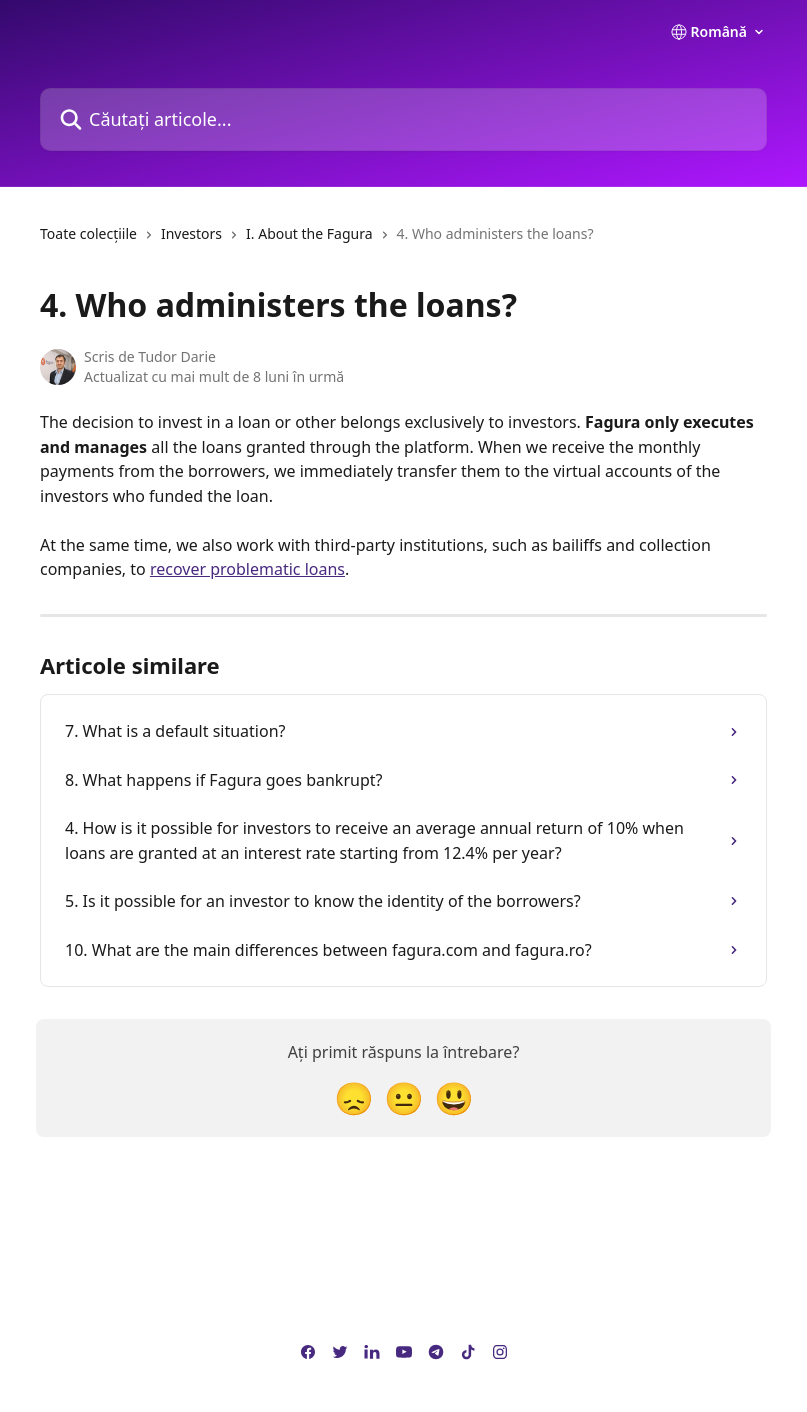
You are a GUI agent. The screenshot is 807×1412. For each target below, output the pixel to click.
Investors (191, 233)
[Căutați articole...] (403, 119)
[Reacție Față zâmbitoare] (454, 1097)
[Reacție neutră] (404, 1097)
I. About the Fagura (309, 233)
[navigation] (317, 242)
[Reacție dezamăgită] (354, 1097)
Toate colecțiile (88, 233)
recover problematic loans (247, 569)
